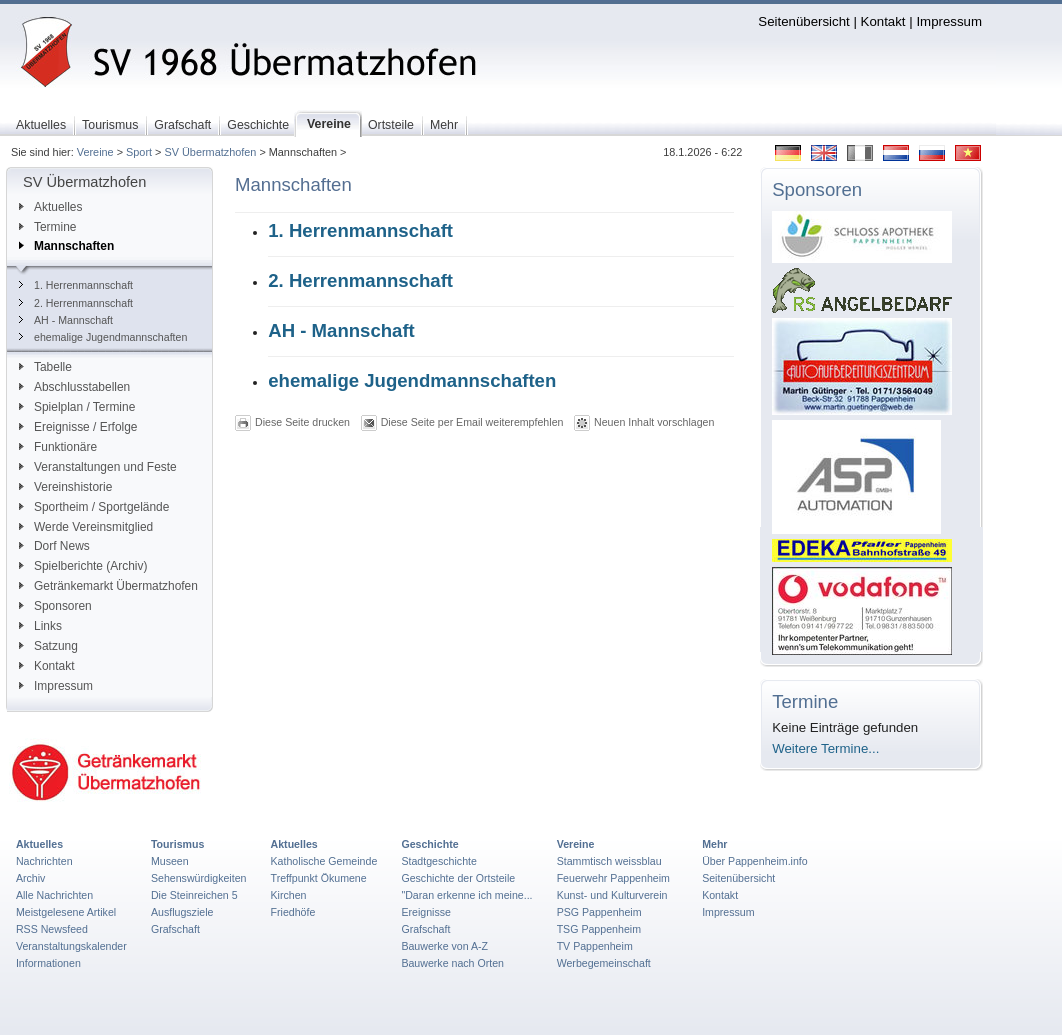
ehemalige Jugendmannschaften (103, 337)
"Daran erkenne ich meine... (466, 895)
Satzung (48, 646)
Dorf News (54, 546)
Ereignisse (426, 912)
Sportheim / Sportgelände (94, 507)
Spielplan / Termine (77, 407)
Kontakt (883, 21)
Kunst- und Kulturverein (612, 895)
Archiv (30, 878)
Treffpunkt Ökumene (319, 878)
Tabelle (45, 367)
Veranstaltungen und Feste (98, 467)
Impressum (949, 21)
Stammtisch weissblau (609, 861)
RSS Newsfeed (52, 929)
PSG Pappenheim (599, 912)
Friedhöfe (293, 912)
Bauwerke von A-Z (444, 946)
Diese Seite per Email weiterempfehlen (472, 421)
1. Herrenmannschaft (76, 285)
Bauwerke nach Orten (452, 963)
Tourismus (177, 844)
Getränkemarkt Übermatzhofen (108, 586)
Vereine (95, 152)
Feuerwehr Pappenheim (613, 878)
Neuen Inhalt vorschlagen (654, 421)
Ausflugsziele (182, 912)
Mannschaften (66, 246)
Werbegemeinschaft (604, 963)
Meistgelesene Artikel (66, 912)
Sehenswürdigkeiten (199, 878)
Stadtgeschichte (439, 861)
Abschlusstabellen (74, 387)
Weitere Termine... (825, 748)
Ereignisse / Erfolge (78, 427)
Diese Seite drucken (302, 421)
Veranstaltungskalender (71, 946)
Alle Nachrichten (54, 895)
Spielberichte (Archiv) (83, 566)
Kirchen (289, 895)
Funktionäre (58, 447)
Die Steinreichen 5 (194, 895)
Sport (139, 152)
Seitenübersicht (803, 21)
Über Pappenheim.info (755, 861)
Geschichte (429, 844)
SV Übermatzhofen (210, 152)
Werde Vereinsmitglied (86, 527)
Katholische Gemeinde (324, 861)
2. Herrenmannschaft (76, 303)
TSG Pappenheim (599, 929)
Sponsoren (55, 606)
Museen (170, 861)
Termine (47, 227)
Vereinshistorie (65, 487)
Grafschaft (175, 929)
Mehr (714, 844)
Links (40, 626)
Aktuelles (50, 207)
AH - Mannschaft (66, 320)
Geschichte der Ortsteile (458, 878)
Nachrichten (44, 861)
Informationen (48, 963)
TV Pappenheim (595, 946)
